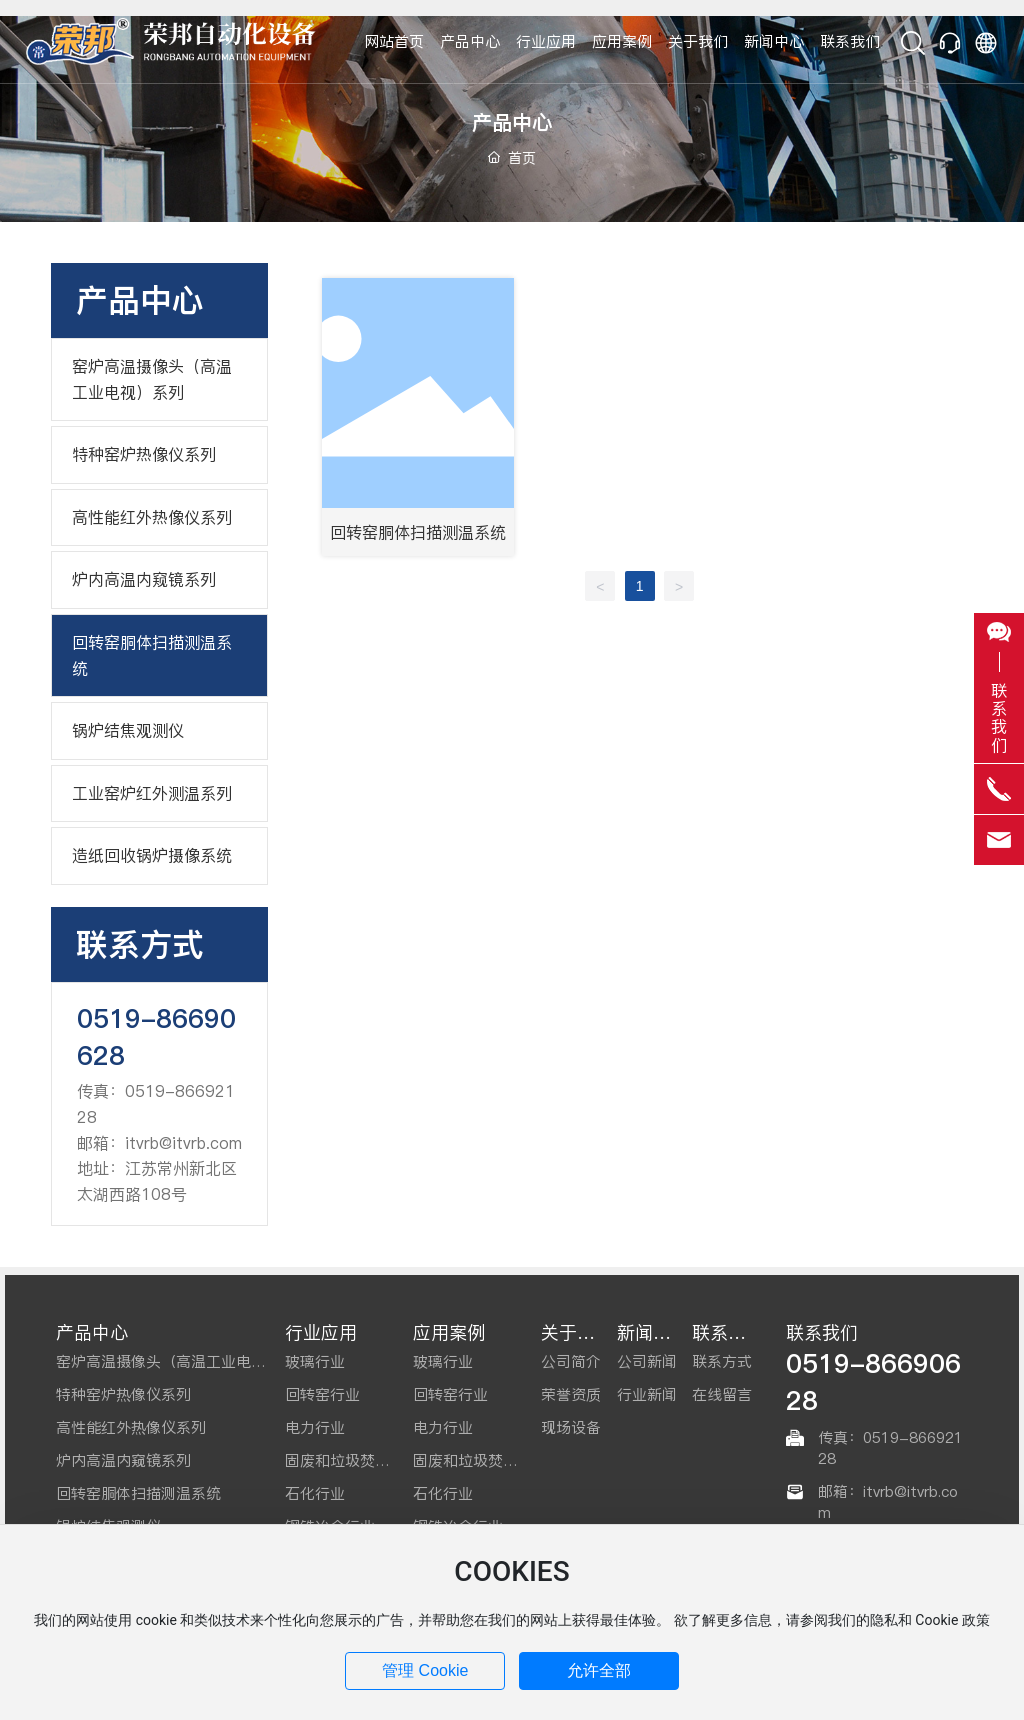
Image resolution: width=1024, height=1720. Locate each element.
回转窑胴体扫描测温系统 (418, 532)
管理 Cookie (425, 1670)
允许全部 (599, 1670)
